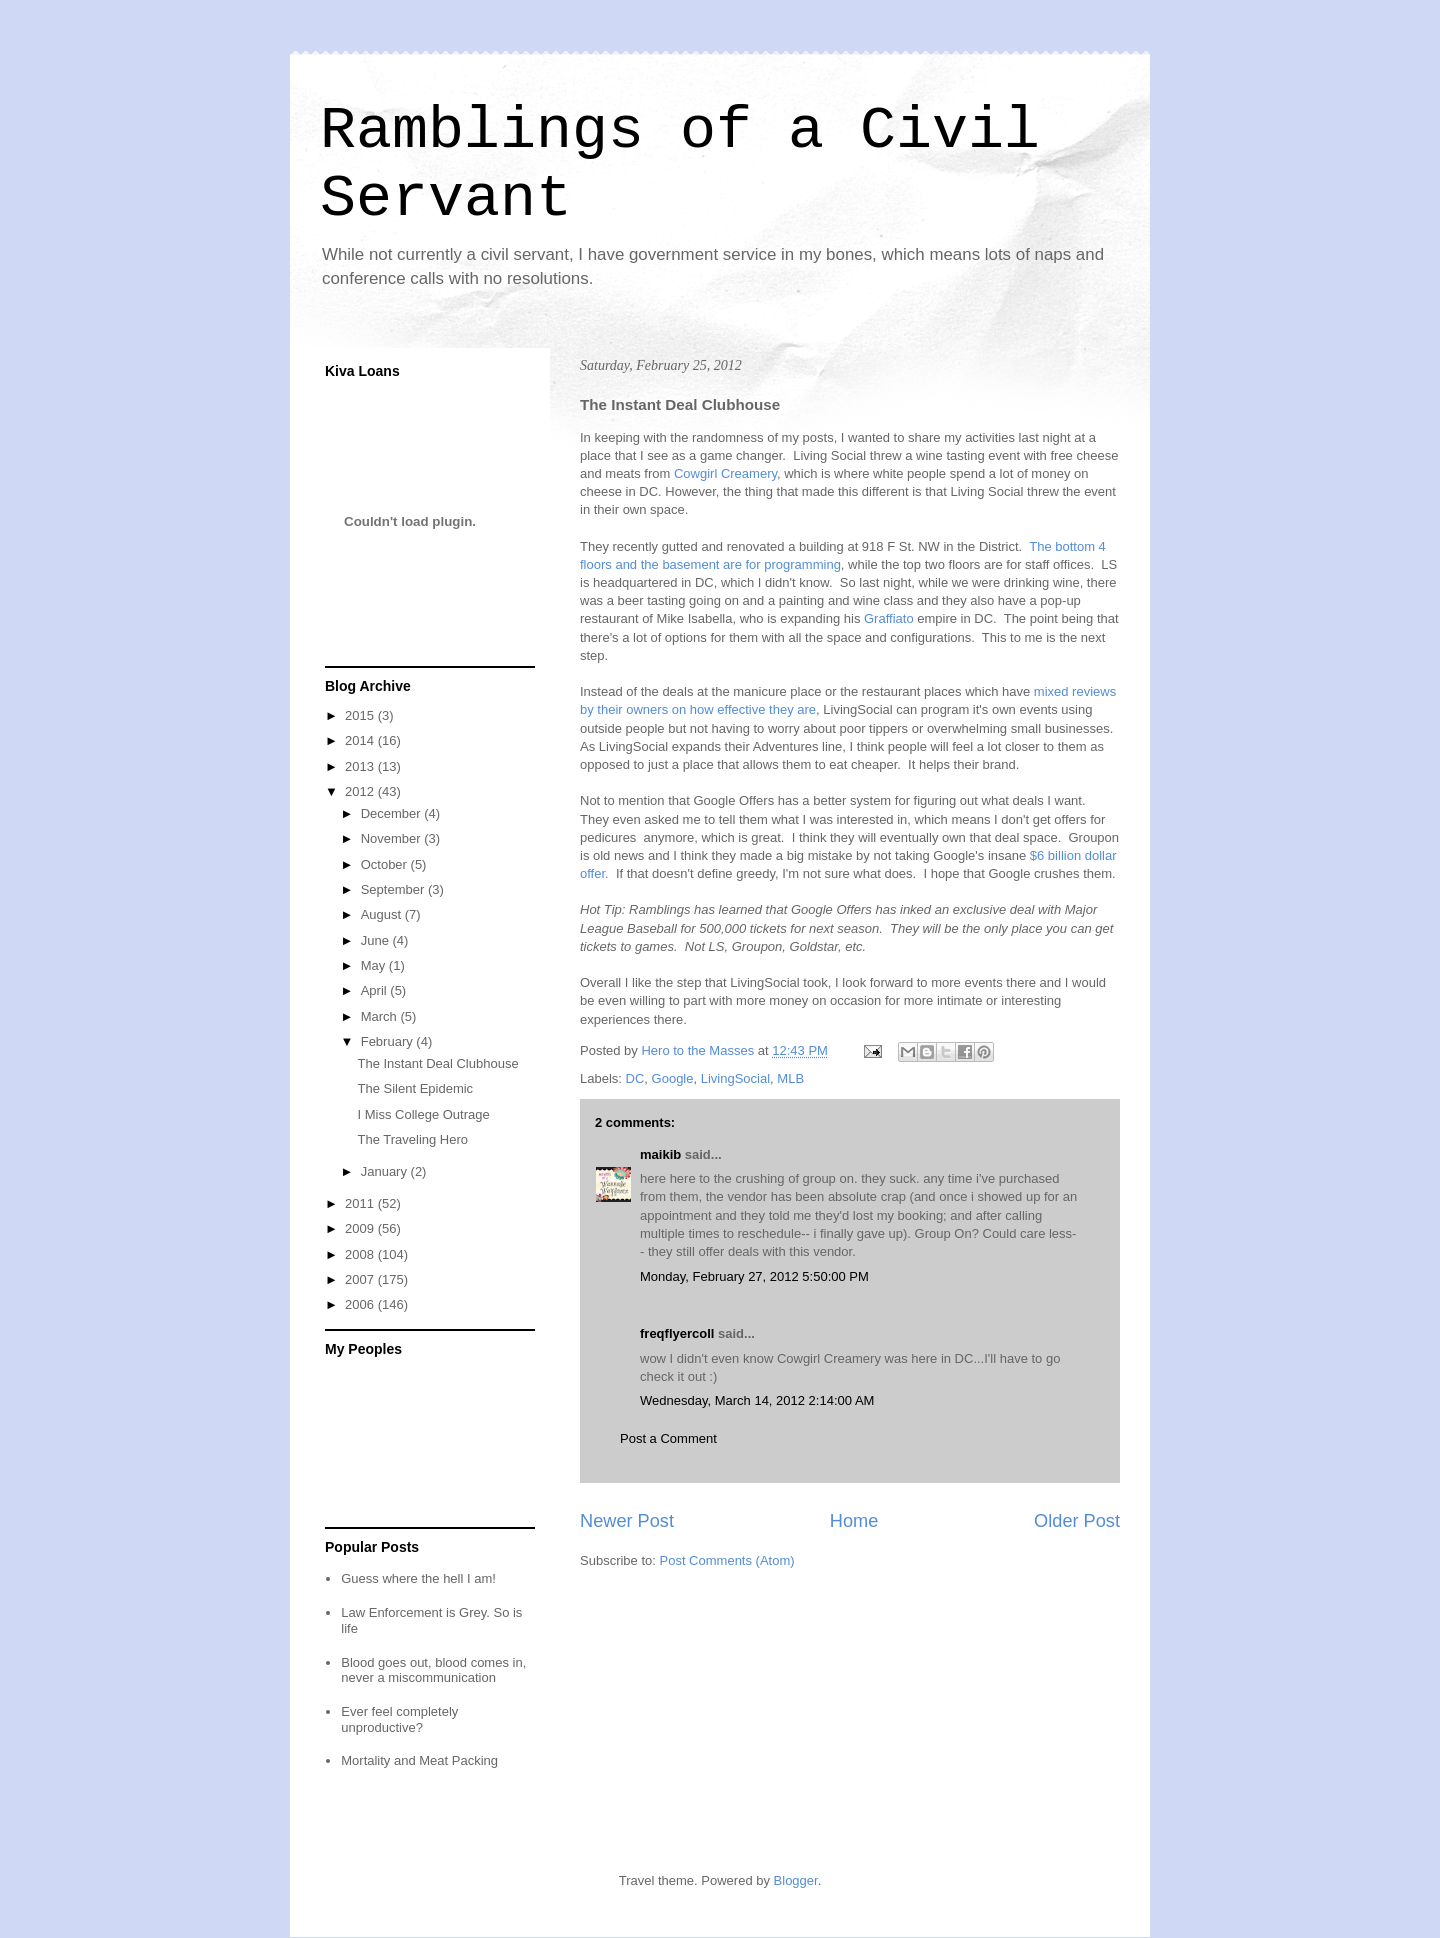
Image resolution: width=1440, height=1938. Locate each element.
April (376, 990)
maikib (660, 1154)
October (386, 864)
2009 (361, 1228)
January (386, 1171)
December (393, 813)
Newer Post (627, 1521)
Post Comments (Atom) (727, 1560)
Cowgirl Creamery (725, 473)
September (394, 889)
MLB (790, 1078)
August (383, 914)
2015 (361, 715)
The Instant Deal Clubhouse (437, 1063)
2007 (361, 1279)
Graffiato (889, 618)
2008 (361, 1254)
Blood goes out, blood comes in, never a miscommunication (433, 1670)
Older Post (1077, 1521)
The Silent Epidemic (415, 1088)
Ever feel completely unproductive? (399, 1719)
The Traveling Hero (412, 1139)
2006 (361, 1304)
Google (673, 1078)
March (381, 1016)
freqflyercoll (677, 1333)
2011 (361, 1203)
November (393, 838)
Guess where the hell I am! (418, 1578)
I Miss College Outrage (423, 1114)
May (375, 965)
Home (854, 1521)
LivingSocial (735, 1078)
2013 (361, 766)
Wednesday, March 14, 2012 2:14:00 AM (757, 1400)
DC (635, 1078)
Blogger (796, 1880)
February (389, 1041)
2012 (361, 791)
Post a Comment (668, 1438)
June (377, 940)
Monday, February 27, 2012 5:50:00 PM (754, 1276)
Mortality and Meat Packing (419, 1760)
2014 (361, 740)
